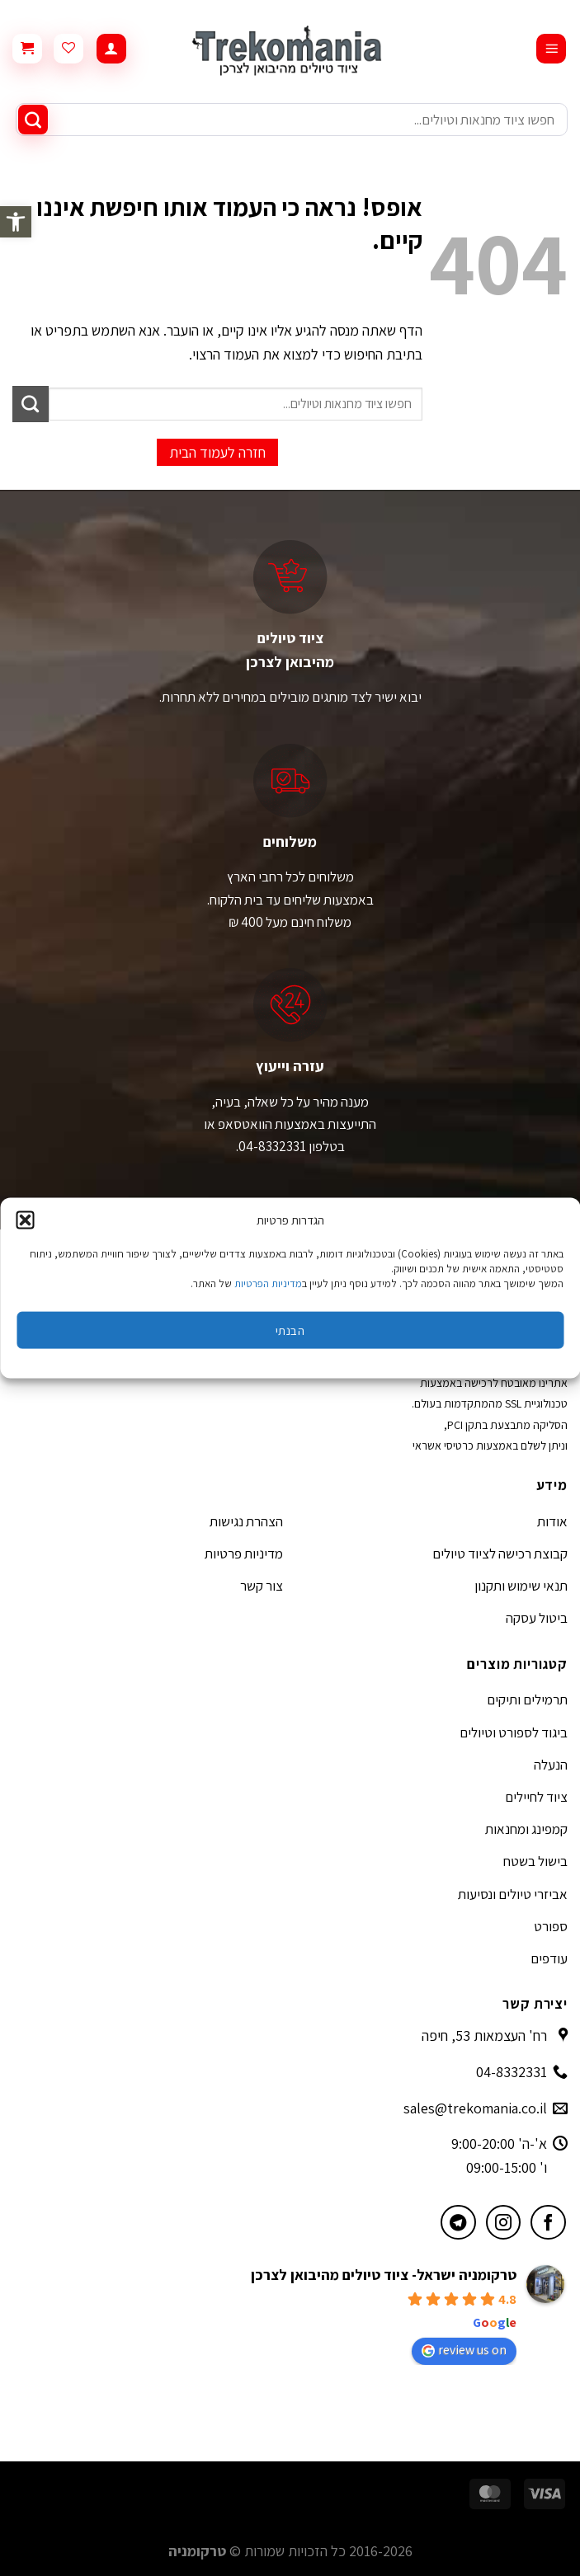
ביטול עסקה (537, 1618)
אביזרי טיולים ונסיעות (513, 1894)
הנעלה (551, 1765)
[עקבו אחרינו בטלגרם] (458, 2222)
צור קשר (261, 1586)
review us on (464, 2349)
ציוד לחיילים (536, 1797)
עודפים (549, 1958)
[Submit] (33, 119)
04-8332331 (511, 2071)
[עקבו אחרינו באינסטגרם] (503, 2222)
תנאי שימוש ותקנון (521, 1586)
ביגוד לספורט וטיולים (514, 1732)
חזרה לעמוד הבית (217, 452)
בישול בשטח (535, 1861)
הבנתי (290, 1329)
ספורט (551, 1926)
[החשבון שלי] (111, 49)
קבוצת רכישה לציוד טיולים (500, 1553)
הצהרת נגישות (246, 1521)
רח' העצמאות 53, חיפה (484, 2035)
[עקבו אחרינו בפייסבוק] (548, 2222)
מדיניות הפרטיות (268, 1283)
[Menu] (551, 49)
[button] (15, 221)
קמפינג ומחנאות (526, 1829)
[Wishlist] (68, 48)
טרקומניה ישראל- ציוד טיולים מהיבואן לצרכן (383, 2274)
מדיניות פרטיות (244, 1553)
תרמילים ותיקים (527, 1699)
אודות (552, 1521)
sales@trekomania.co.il (475, 2108)
